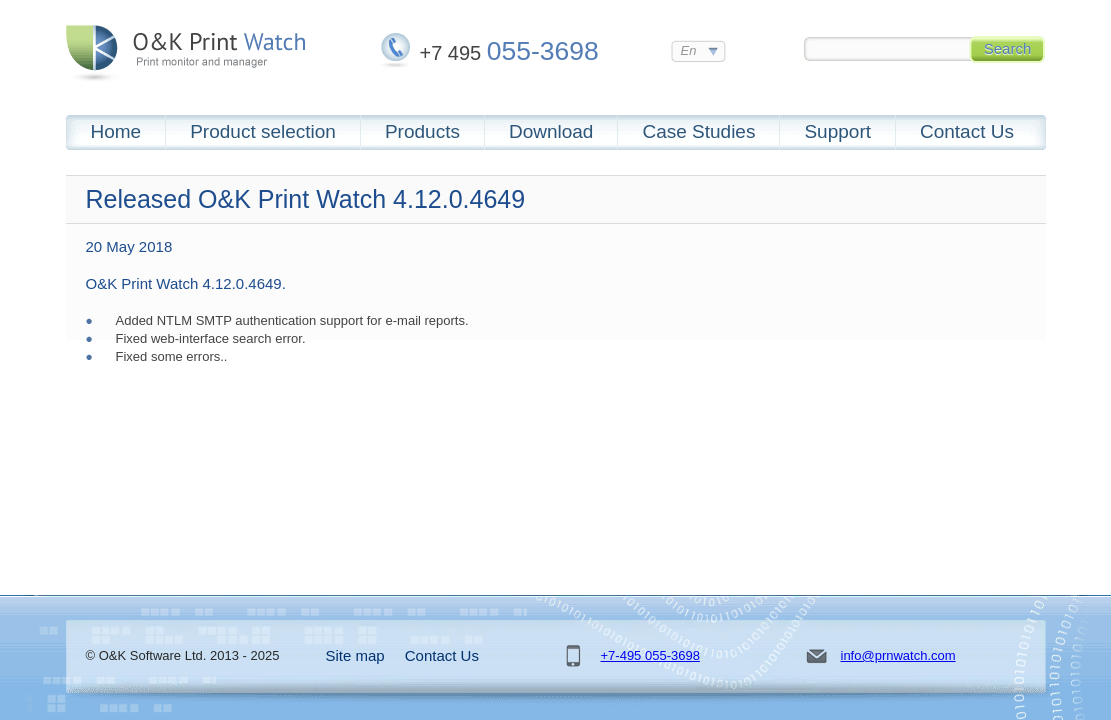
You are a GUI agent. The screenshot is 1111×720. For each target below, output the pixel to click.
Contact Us (967, 131)
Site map (355, 655)
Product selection (263, 131)
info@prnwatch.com (898, 655)
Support (837, 131)
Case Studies (698, 131)
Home (116, 131)
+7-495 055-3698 (650, 655)
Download (551, 131)
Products (422, 131)
